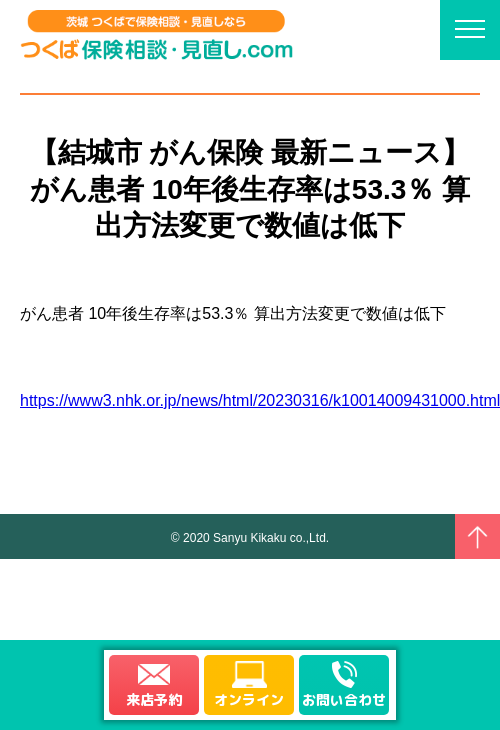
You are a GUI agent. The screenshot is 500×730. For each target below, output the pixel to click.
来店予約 (154, 699)
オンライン (249, 699)
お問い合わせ (344, 699)
